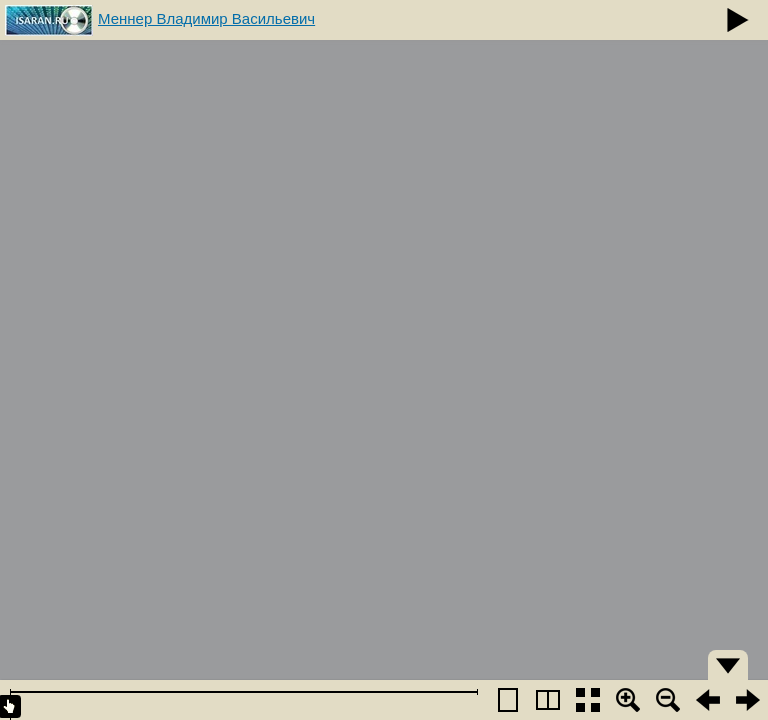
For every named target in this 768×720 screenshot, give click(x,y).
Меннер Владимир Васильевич (206, 18)
